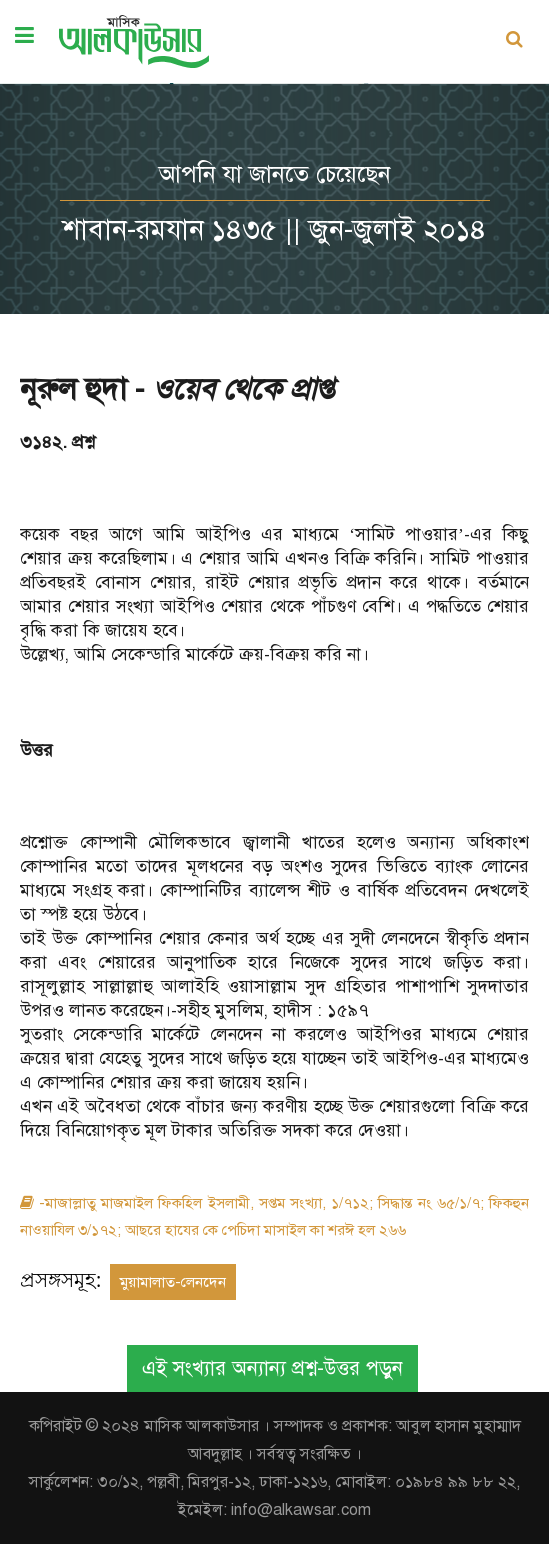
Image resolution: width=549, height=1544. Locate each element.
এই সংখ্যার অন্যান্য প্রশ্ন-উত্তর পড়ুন (272, 1368)
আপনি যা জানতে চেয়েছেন (275, 174)
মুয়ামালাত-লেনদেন (173, 1282)
